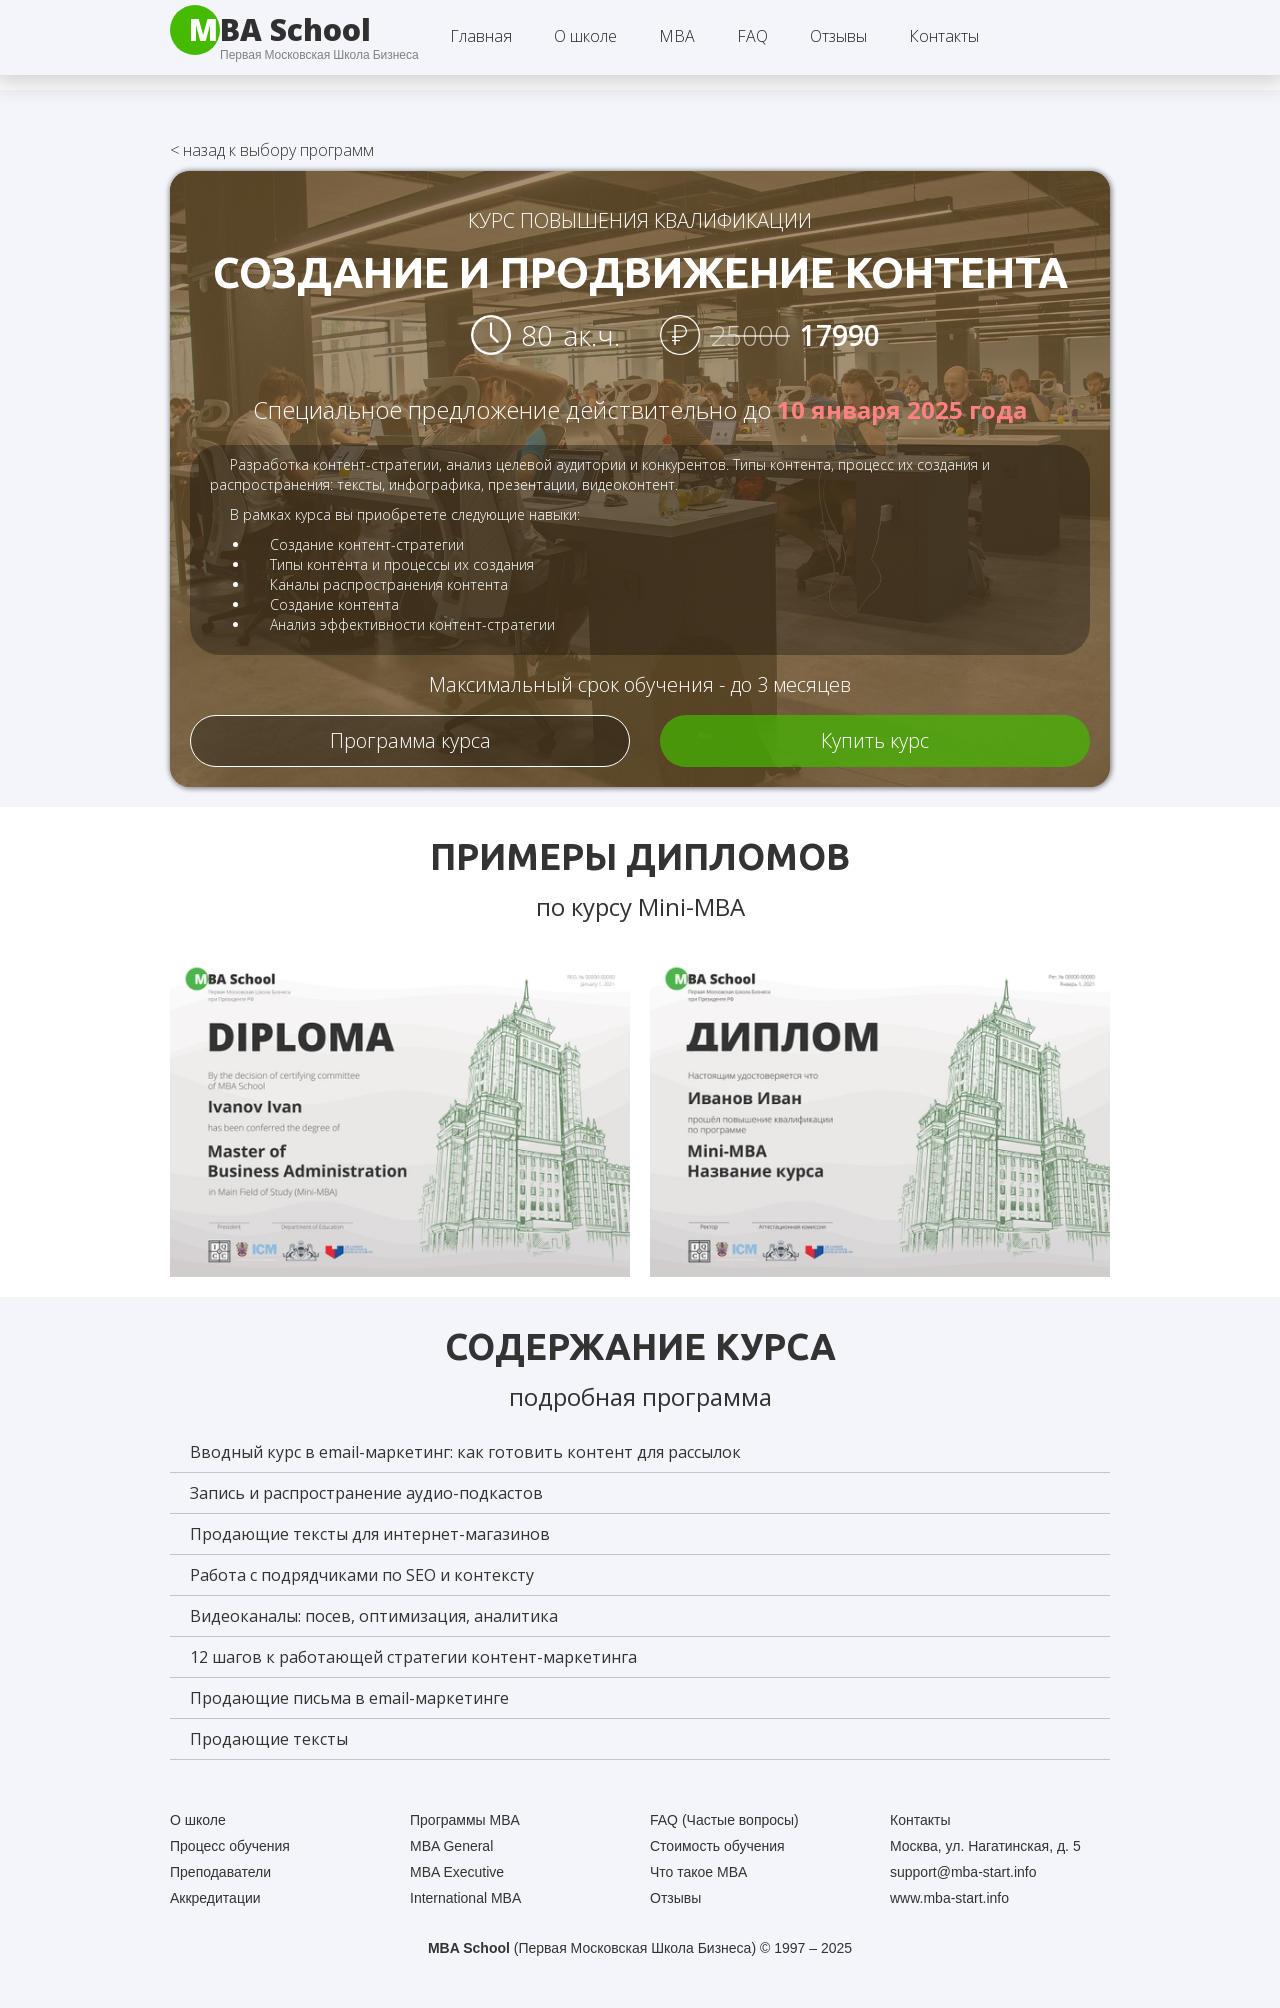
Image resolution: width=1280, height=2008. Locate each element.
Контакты (944, 36)
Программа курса (410, 740)
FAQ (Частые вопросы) (724, 1820)
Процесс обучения (230, 1846)
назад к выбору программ (272, 150)
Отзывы (838, 36)
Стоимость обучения (717, 1846)
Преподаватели (220, 1872)
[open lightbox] (400, 1114)
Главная (481, 36)
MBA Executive (457, 1872)
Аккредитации (215, 1898)
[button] (585, 36)
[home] (270, 30)
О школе (198, 1820)
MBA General (451, 1846)
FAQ (752, 36)
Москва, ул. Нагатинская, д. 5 (985, 1846)
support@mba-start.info (963, 1872)
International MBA (465, 1898)
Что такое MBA (698, 1872)
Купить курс (875, 740)
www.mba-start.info (949, 1898)
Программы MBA (465, 1820)
